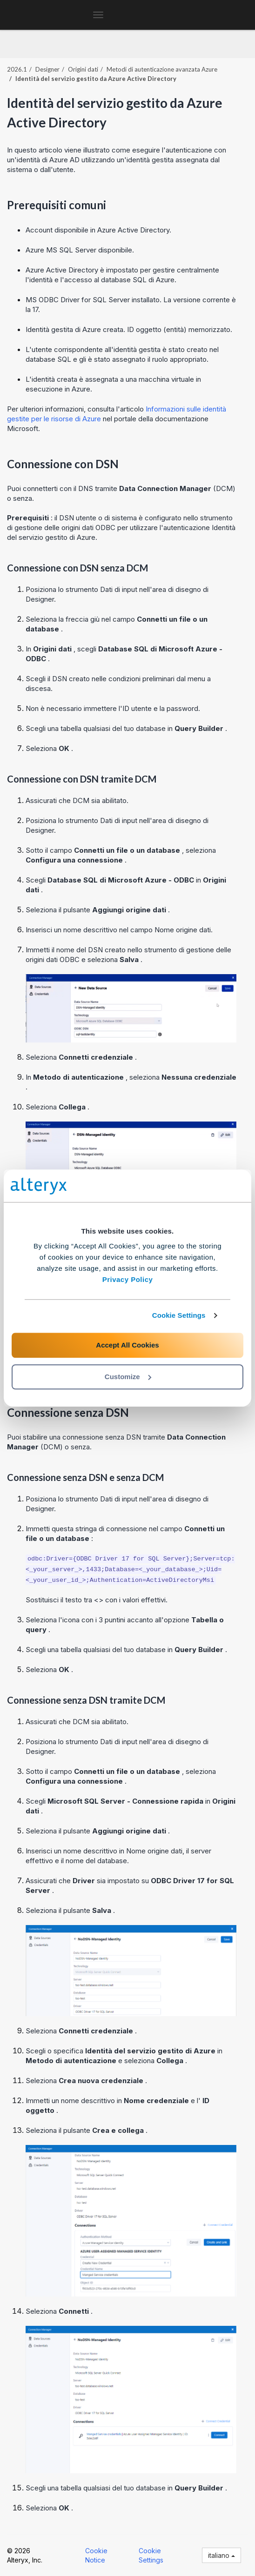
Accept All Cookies (127, 1345)
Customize (128, 1377)
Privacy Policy (127, 1279)
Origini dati (83, 69)
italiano (221, 2555)
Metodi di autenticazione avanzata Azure (162, 69)
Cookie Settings (179, 1315)
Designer (47, 69)
